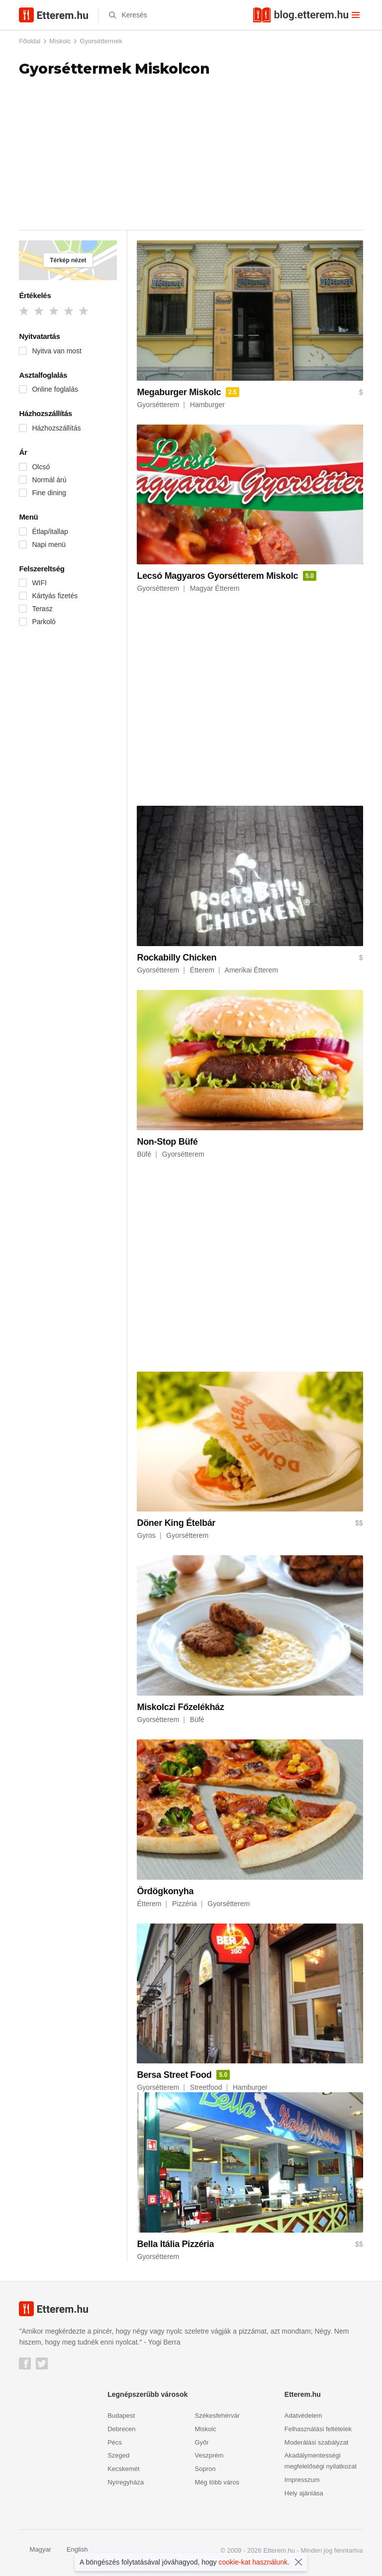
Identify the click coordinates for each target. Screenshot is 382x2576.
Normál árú (49, 480)
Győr (202, 2442)
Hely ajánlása (304, 2493)
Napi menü (49, 544)
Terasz (42, 609)
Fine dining (49, 493)
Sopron (205, 2468)
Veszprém (209, 2455)
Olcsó (41, 467)
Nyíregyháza (125, 2482)
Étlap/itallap (50, 532)
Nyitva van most (57, 351)
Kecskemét (123, 2468)
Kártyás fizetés (55, 596)
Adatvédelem (303, 2415)
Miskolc (60, 41)
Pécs (114, 2442)
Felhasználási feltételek (318, 2429)
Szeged (118, 2455)
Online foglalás (55, 389)
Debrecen (121, 2429)
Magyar (35, 2549)
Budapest (121, 2415)
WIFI (39, 583)
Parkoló (43, 622)
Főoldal (29, 41)
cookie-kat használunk (253, 2562)
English (72, 2549)
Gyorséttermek (101, 41)
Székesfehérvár (217, 2415)
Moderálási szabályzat (317, 2442)
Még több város (217, 2482)
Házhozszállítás (56, 428)
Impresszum (302, 2479)
